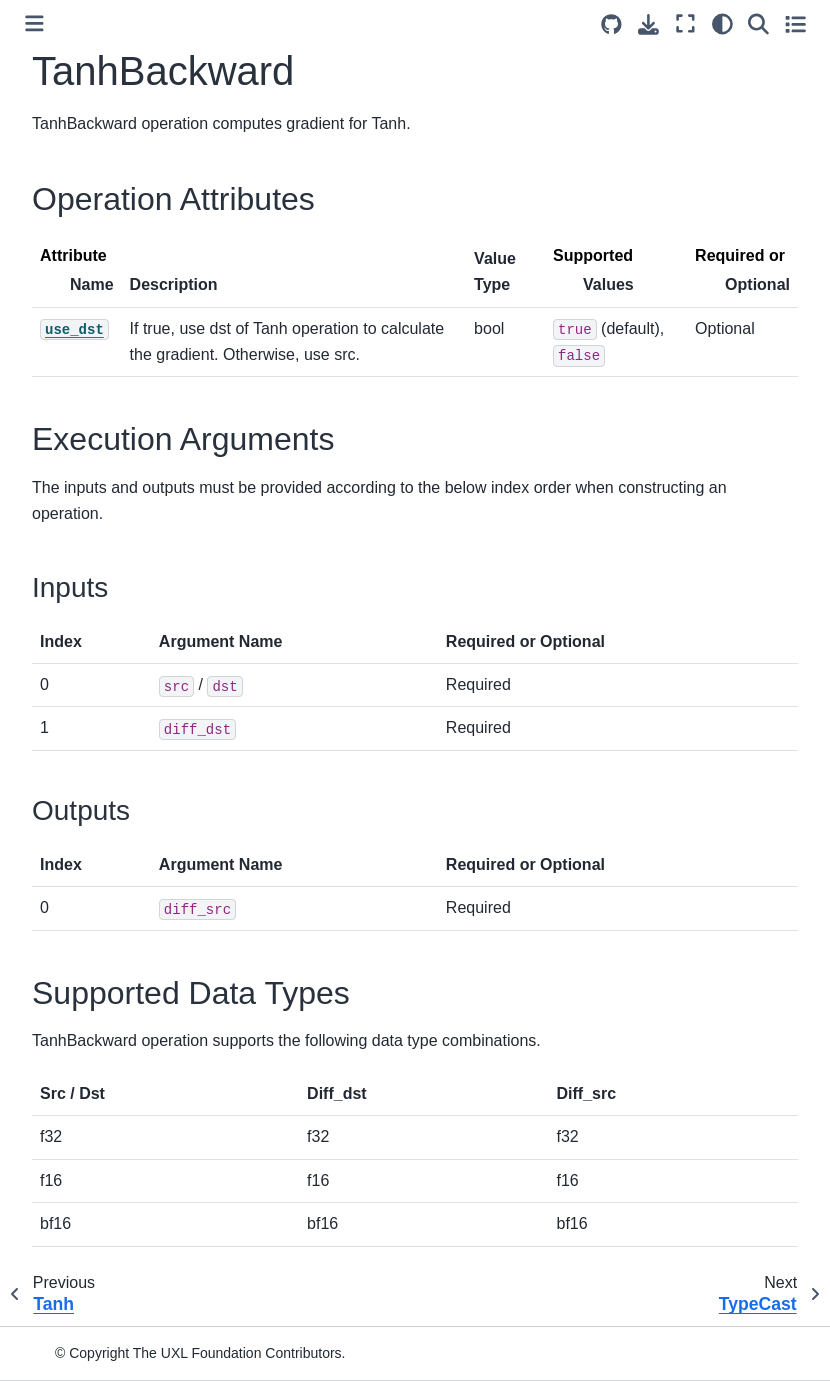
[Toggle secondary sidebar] (795, 23)
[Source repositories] (611, 24)
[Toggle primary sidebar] (34, 23)
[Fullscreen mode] (685, 23)
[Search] (758, 23)
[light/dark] (722, 23)
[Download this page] (648, 24)
